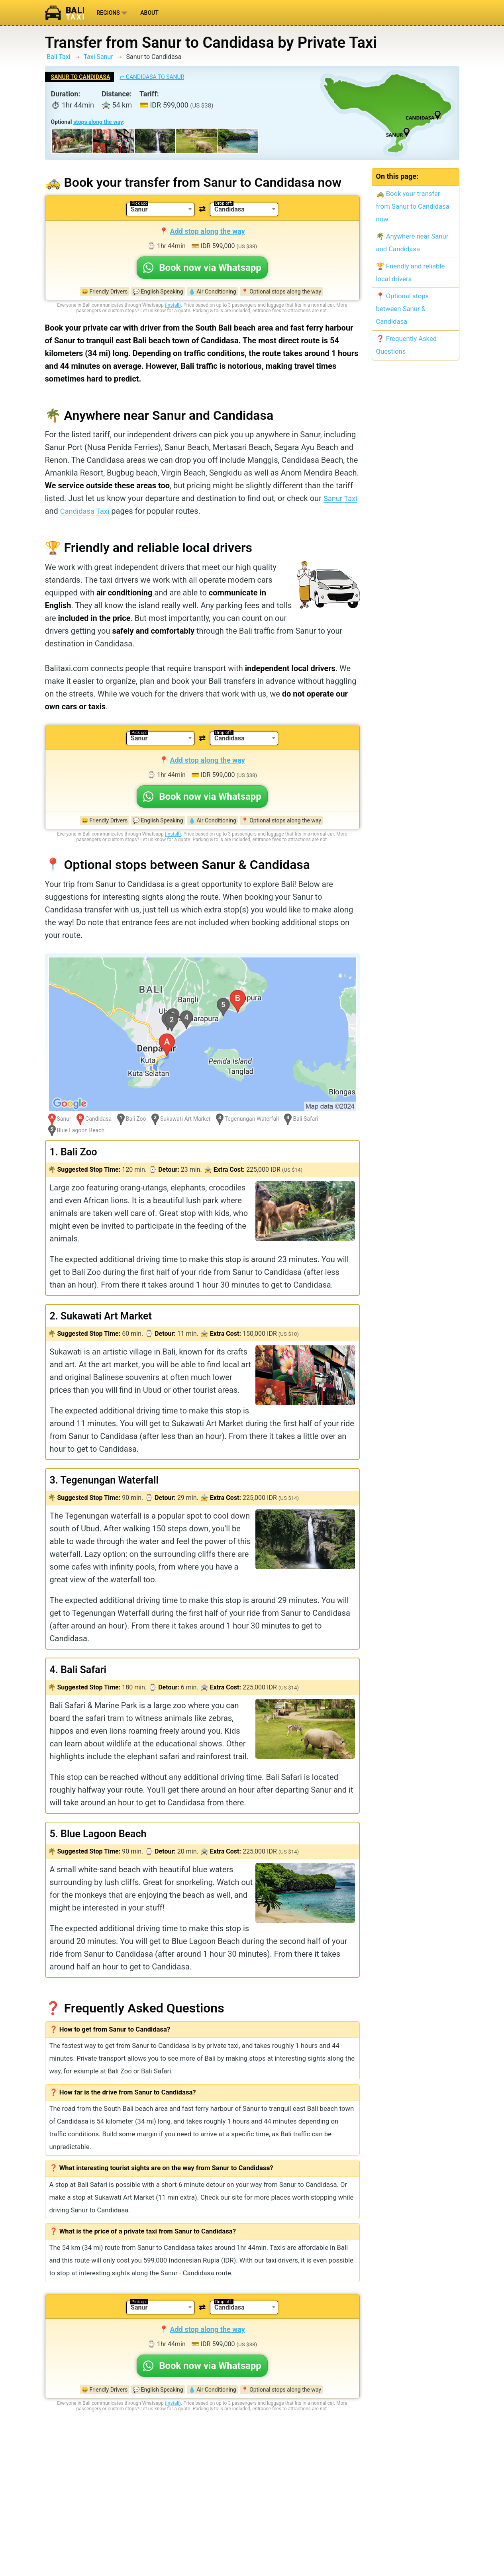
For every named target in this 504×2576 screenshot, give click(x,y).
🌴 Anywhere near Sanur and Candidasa (412, 243)
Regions (112, 13)
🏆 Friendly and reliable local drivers (410, 272)
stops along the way (98, 122)
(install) (173, 305)
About (149, 13)
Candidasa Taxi (103, 511)
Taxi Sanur (98, 57)
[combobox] (160, 209)
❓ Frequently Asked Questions (406, 345)
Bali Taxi (58, 57)
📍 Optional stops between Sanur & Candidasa (402, 308)
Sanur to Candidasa (80, 77)
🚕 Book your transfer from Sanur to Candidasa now (412, 206)
